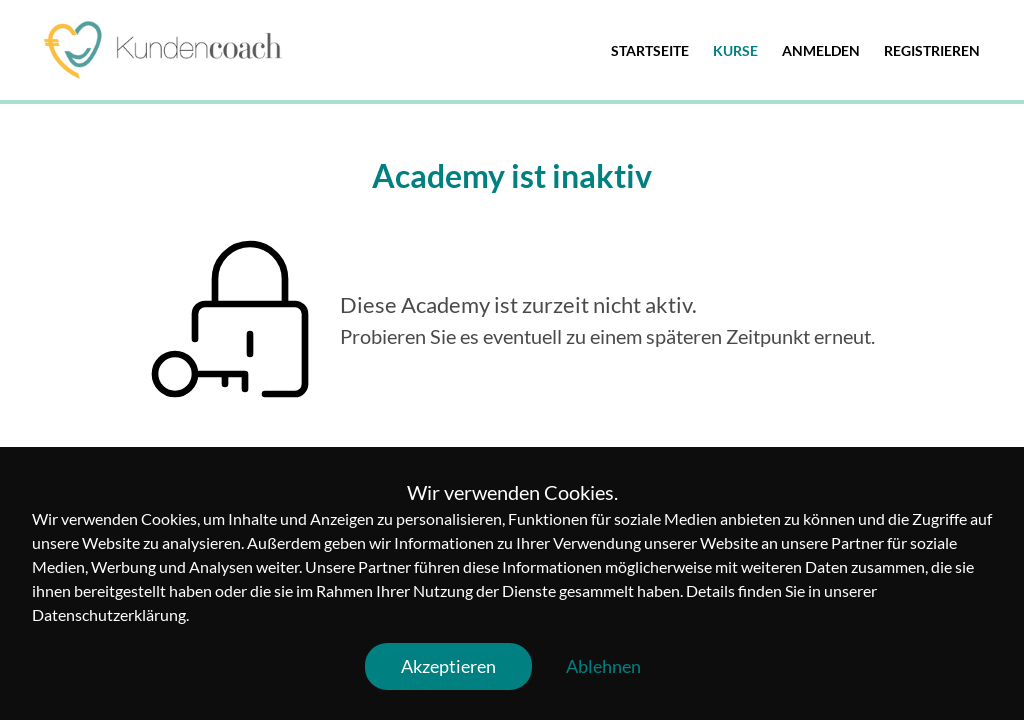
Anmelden (821, 50)
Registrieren (932, 50)
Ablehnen (603, 666)
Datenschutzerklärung (109, 614)
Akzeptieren (448, 666)
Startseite (650, 50)
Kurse (735, 50)
